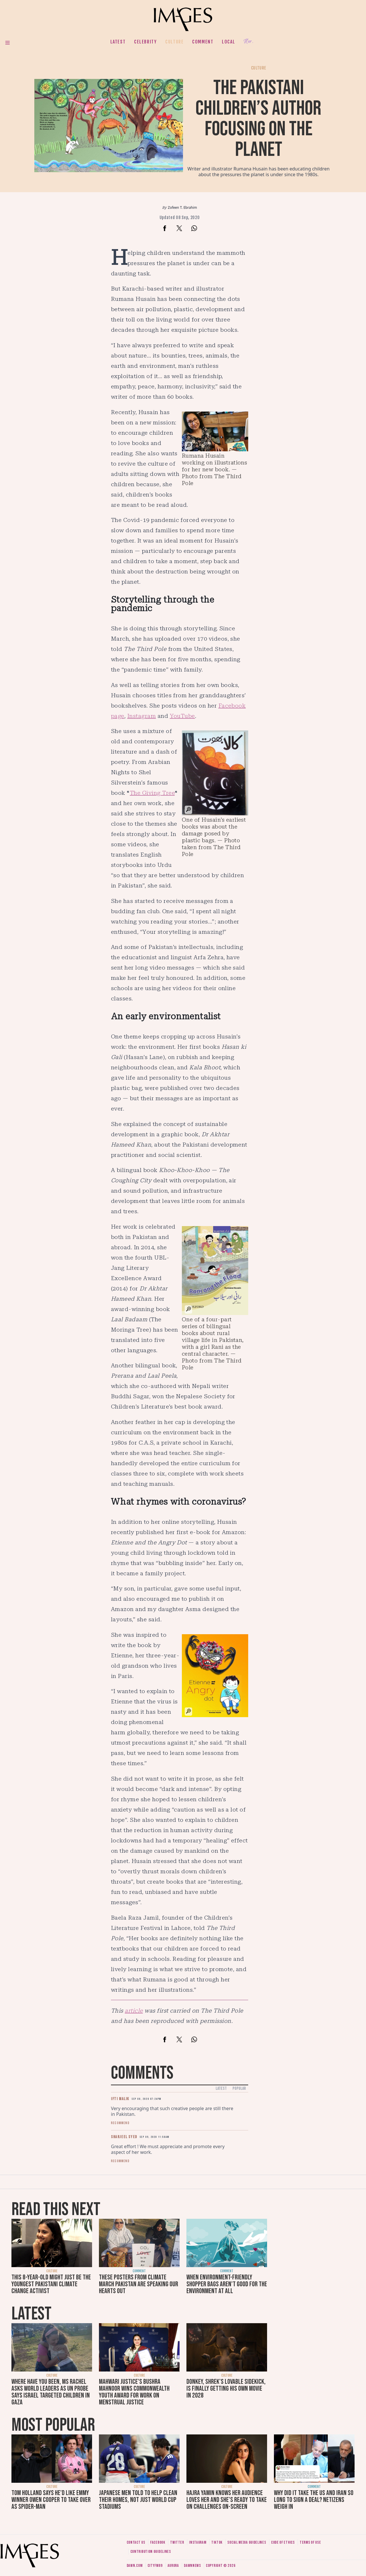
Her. (248, 42)
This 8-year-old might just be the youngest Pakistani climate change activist (51, 2284)
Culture (174, 41)
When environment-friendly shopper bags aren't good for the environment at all (226, 2284)
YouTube (182, 715)
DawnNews (192, 2565)
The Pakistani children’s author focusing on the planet (258, 119)
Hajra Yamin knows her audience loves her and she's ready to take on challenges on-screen (226, 2500)
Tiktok (216, 2542)
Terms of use (310, 2542)
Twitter (177, 2542)
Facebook (157, 2542)
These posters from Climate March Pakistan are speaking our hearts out (138, 2284)
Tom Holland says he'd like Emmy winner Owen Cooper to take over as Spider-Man (51, 2500)
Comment (202, 41)
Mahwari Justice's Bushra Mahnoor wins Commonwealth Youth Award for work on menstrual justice (134, 2392)
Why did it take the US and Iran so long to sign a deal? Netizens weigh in (313, 2500)
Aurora (173, 2565)
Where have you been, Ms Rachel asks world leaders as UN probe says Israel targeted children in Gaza (50, 2392)
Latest (118, 41)
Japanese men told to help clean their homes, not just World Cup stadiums (138, 2500)
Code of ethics (283, 2542)
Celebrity (145, 41)
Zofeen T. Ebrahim (182, 207)
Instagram (141, 715)
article (134, 2010)
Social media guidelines (246, 2542)
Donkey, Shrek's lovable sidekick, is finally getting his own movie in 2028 (226, 2389)
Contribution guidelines (150, 2551)
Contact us (136, 2542)
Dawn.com (135, 2565)
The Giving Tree (152, 792)
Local (228, 41)
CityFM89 (155, 2565)
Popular (239, 2088)
